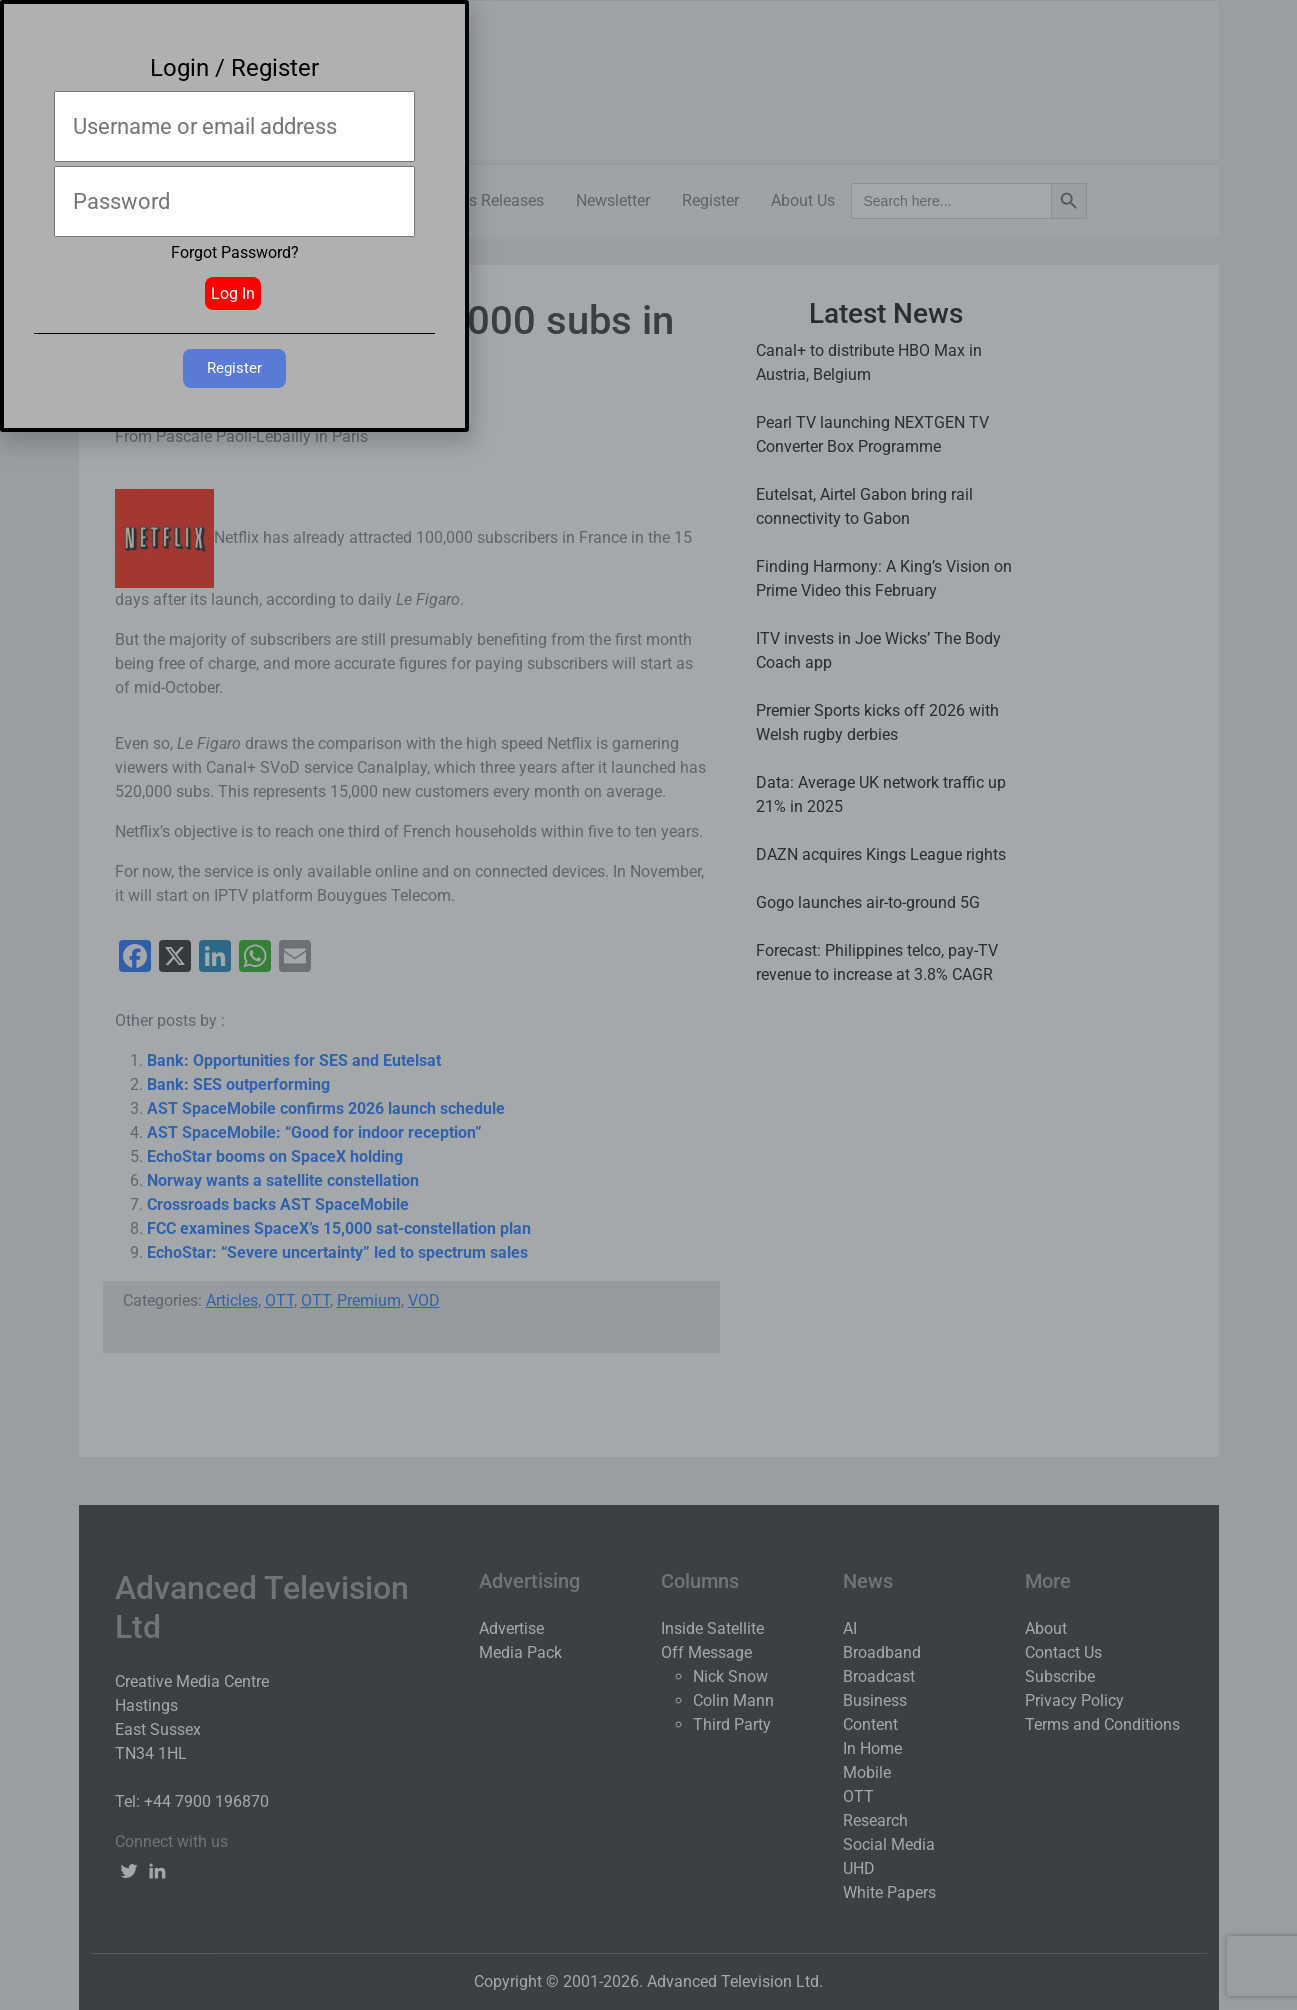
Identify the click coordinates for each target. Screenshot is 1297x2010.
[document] (648, 1005)
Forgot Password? (235, 252)
